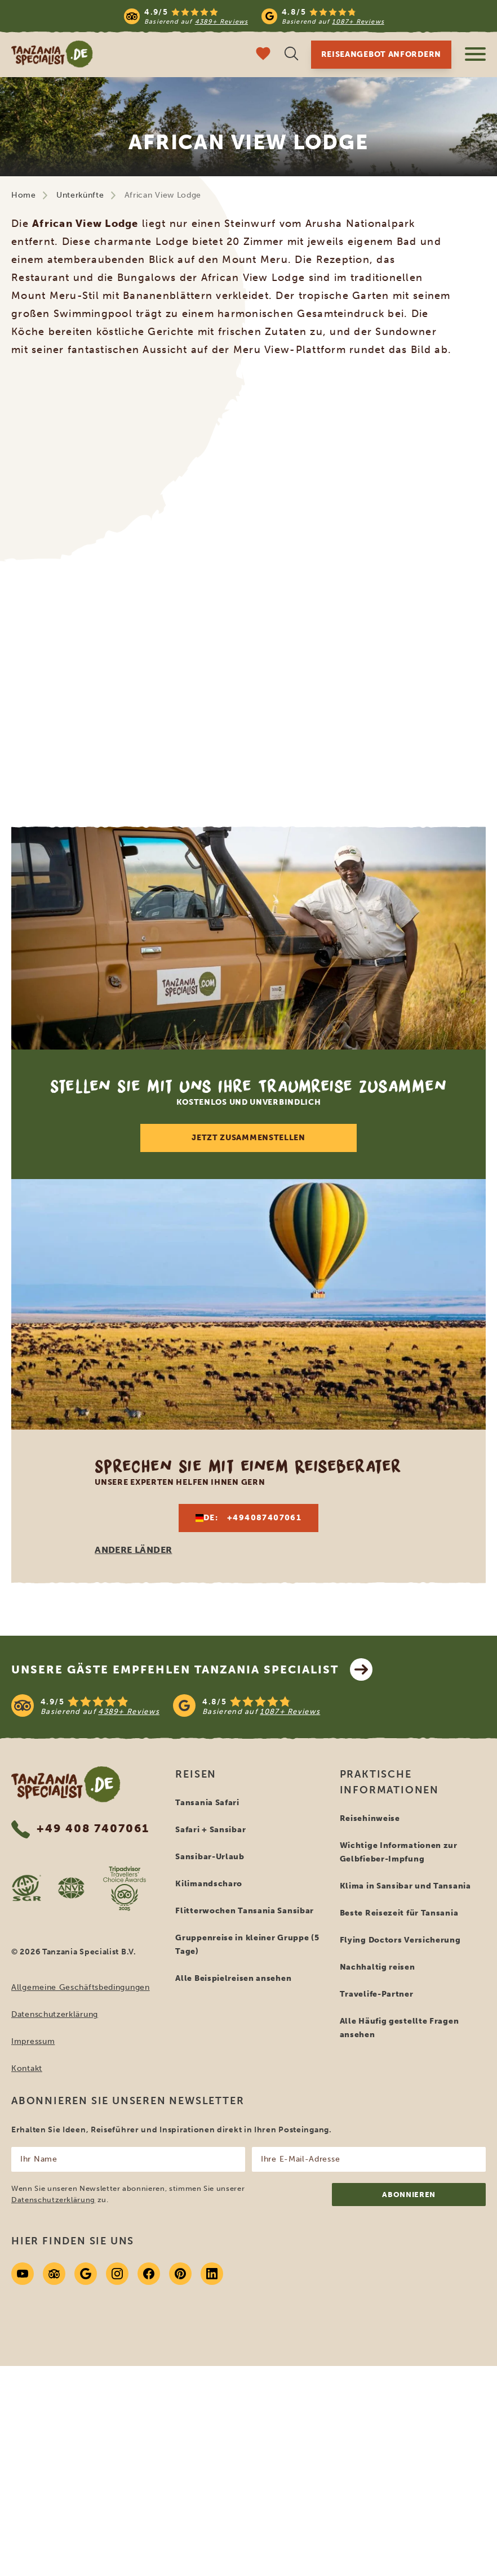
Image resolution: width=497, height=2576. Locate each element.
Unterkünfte (80, 195)
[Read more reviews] (254, 16)
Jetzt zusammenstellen (248, 1137)
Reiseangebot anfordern (381, 54)
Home (23, 195)
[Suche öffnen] (291, 55)
